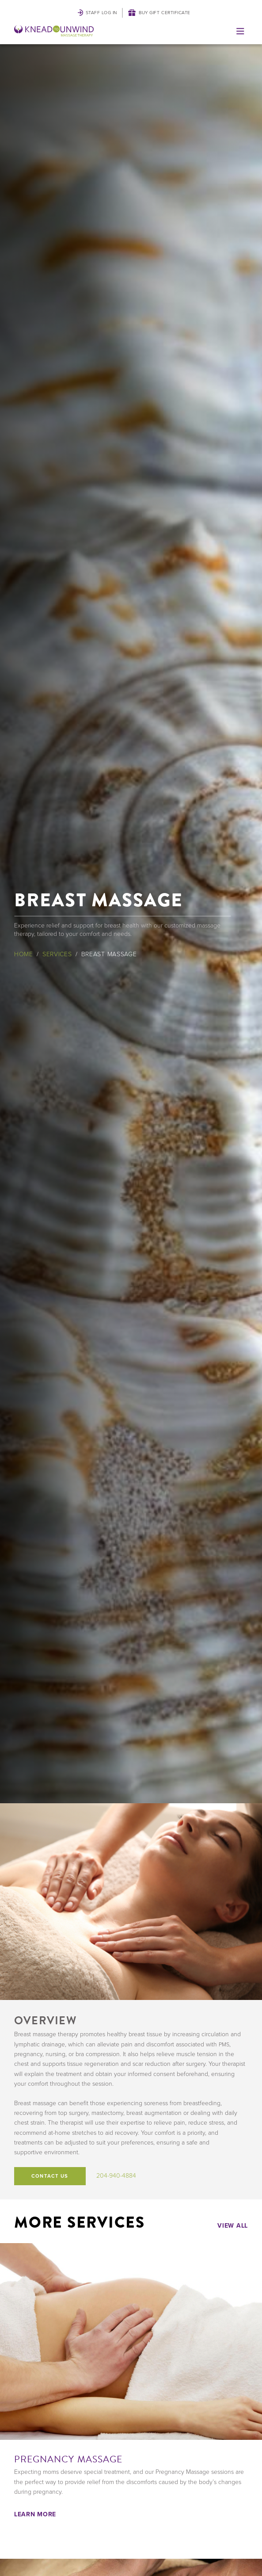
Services (57, 954)
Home (23, 954)
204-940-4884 (116, 2175)
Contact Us (49, 2175)
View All (232, 2225)
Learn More (35, 2514)
